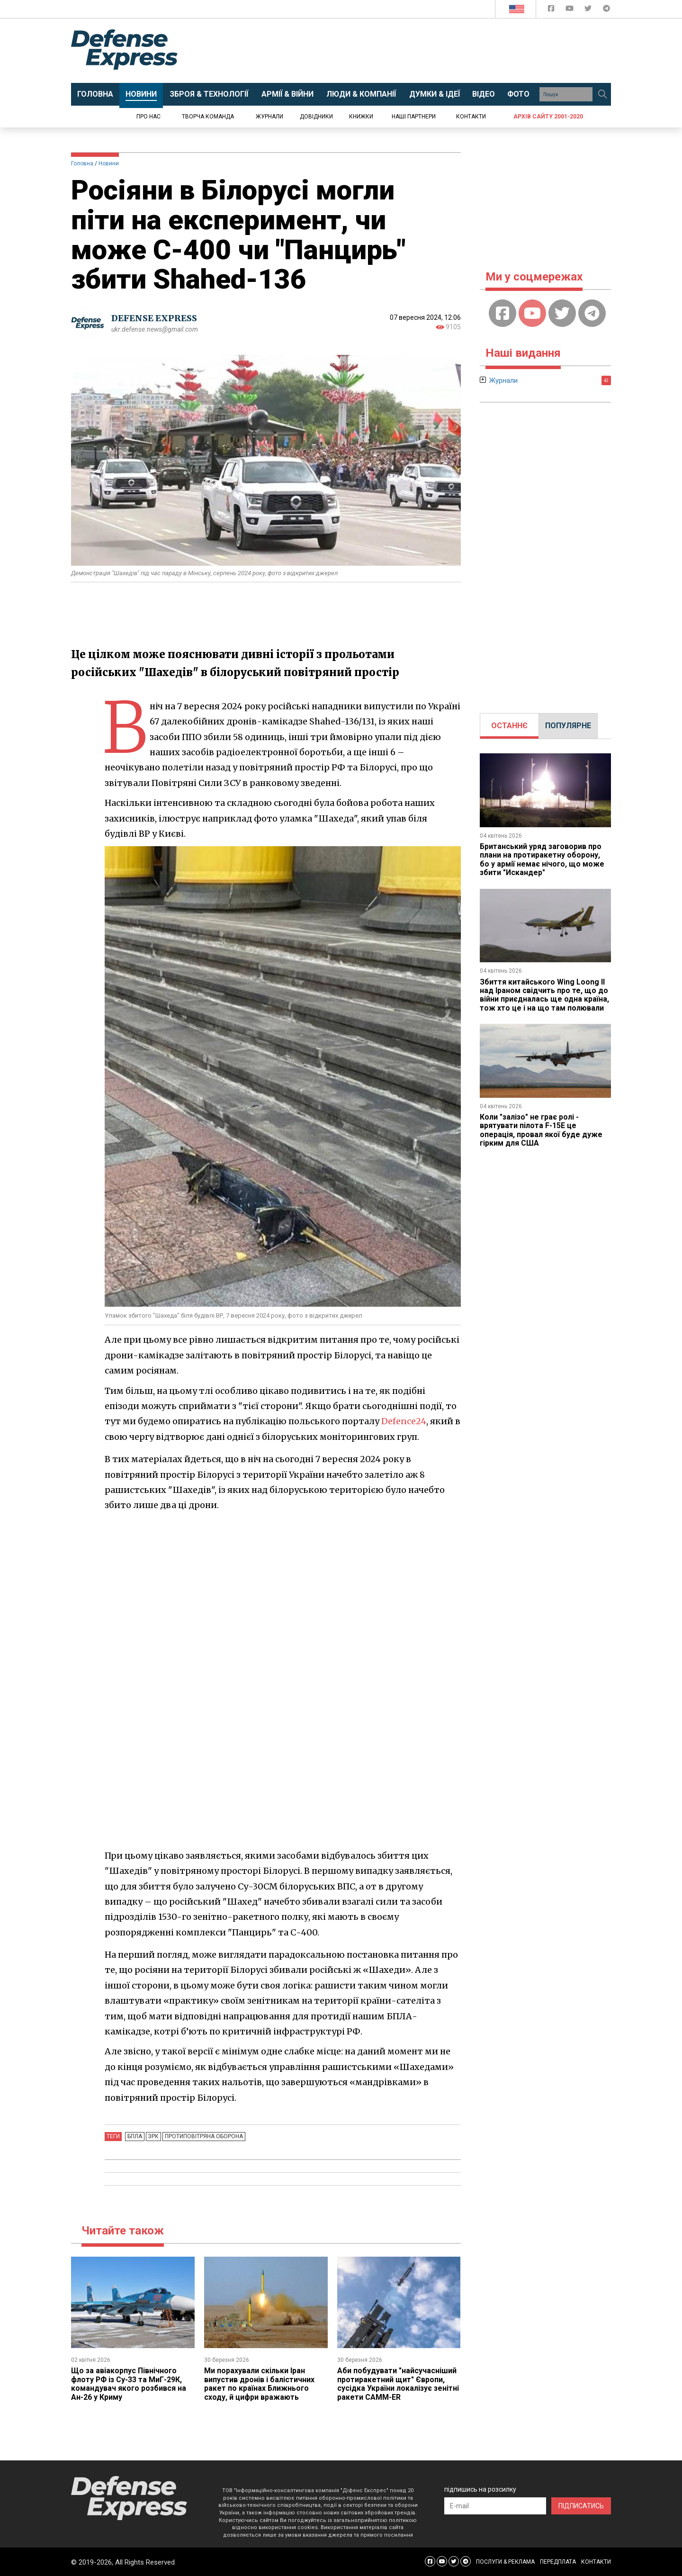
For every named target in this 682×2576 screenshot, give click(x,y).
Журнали (269, 116)
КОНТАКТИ (596, 2561)
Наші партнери (414, 116)
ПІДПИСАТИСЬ (581, 2506)
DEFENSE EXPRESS (154, 318)
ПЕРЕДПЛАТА (558, 2561)
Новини (109, 163)
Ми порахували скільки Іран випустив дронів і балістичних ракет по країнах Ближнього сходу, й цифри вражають (259, 2383)
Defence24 (403, 1421)
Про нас (148, 116)
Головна (82, 163)
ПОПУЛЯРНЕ (568, 725)
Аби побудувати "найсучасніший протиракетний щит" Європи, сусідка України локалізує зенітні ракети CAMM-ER (398, 2383)
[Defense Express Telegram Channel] (606, 10)
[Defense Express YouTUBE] (570, 10)
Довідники (316, 116)
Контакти (471, 116)
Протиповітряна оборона (202, 2136)
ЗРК (152, 2136)
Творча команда (208, 116)
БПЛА (134, 2136)
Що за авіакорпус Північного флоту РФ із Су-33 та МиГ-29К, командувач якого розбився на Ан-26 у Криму (129, 2383)
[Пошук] (602, 94)
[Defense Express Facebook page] (552, 10)
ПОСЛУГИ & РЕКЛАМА (505, 2561)
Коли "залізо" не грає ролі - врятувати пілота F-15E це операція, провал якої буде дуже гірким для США (541, 1130)
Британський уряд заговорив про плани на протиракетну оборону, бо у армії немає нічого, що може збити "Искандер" (542, 859)
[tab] (509, 726)
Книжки (361, 116)
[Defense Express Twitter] (588, 10)
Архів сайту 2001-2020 (548, 116)
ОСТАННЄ (509, 725)
